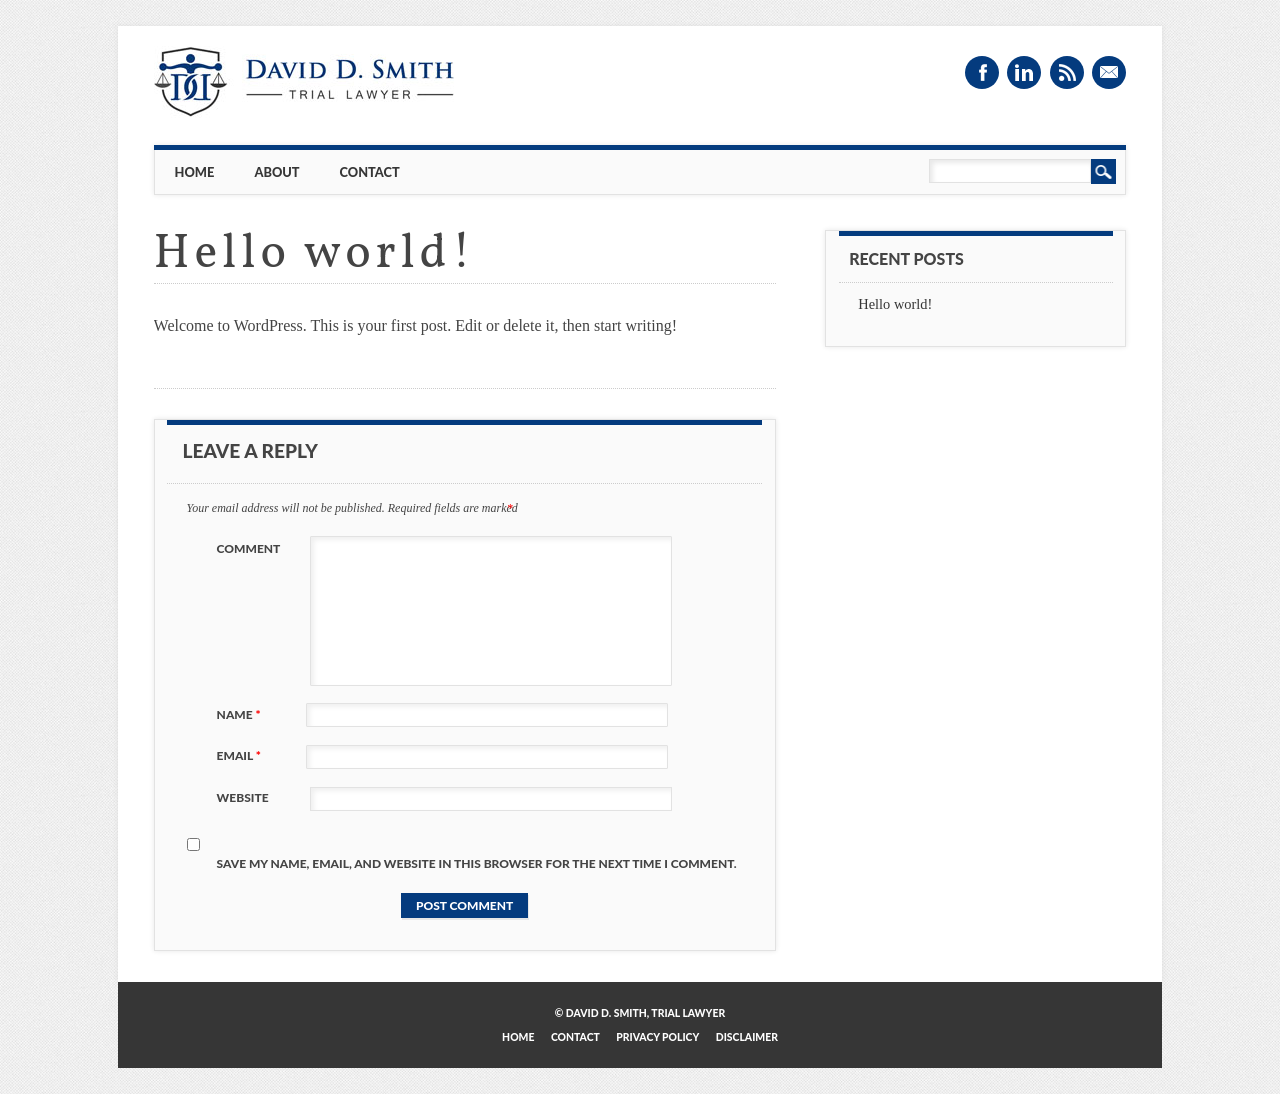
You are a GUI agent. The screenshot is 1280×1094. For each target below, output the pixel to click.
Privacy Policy (657, 1037)
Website (243, 797)
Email (1109, 72)
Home (195, 172)
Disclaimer (747, 1037)
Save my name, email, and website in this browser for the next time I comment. (477, 863)
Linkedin (1024, 72)
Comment (249, 548)
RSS (1067, 72)
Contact (370, 172)
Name (241, 714)
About (276, 172)
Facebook (982, 72)
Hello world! (895, 304)
